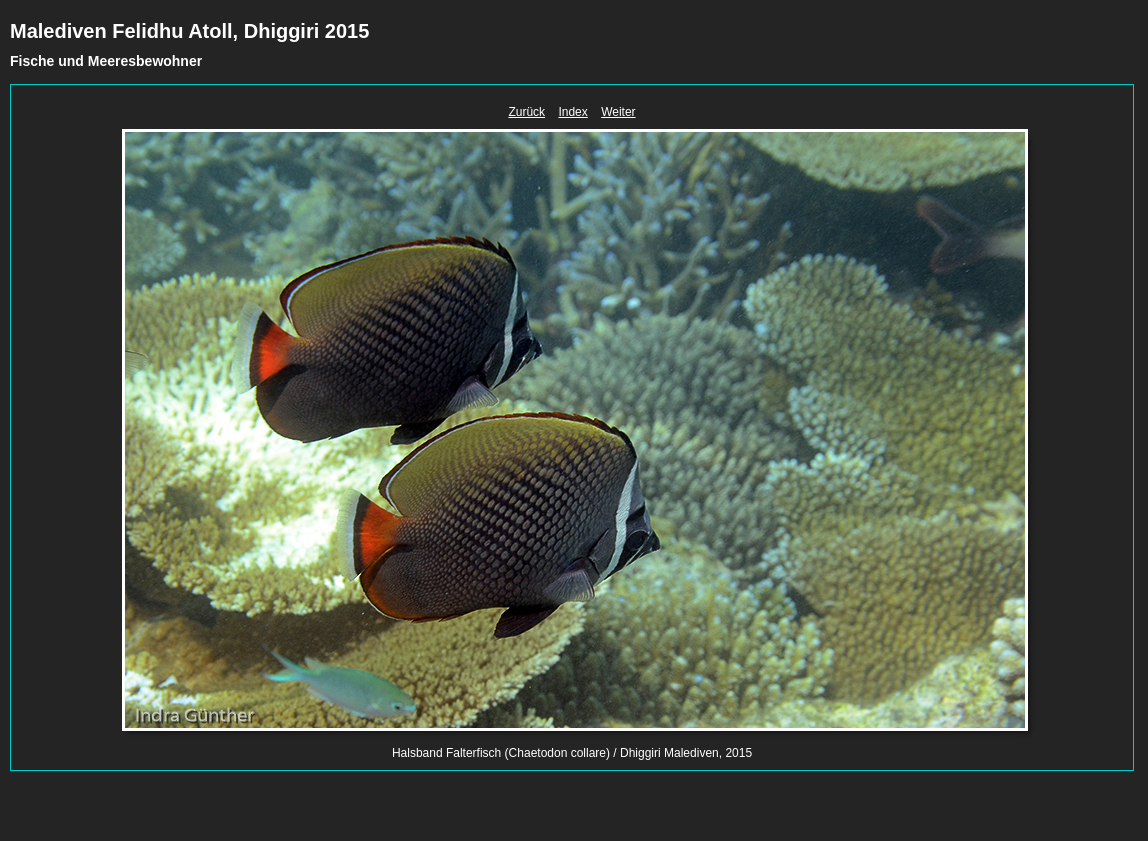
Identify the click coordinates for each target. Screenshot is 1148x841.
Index (572, 112)
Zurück (526, 112)
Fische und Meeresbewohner (106, 61)
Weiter (618, 112)
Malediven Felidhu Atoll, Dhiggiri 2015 (189, 31)
